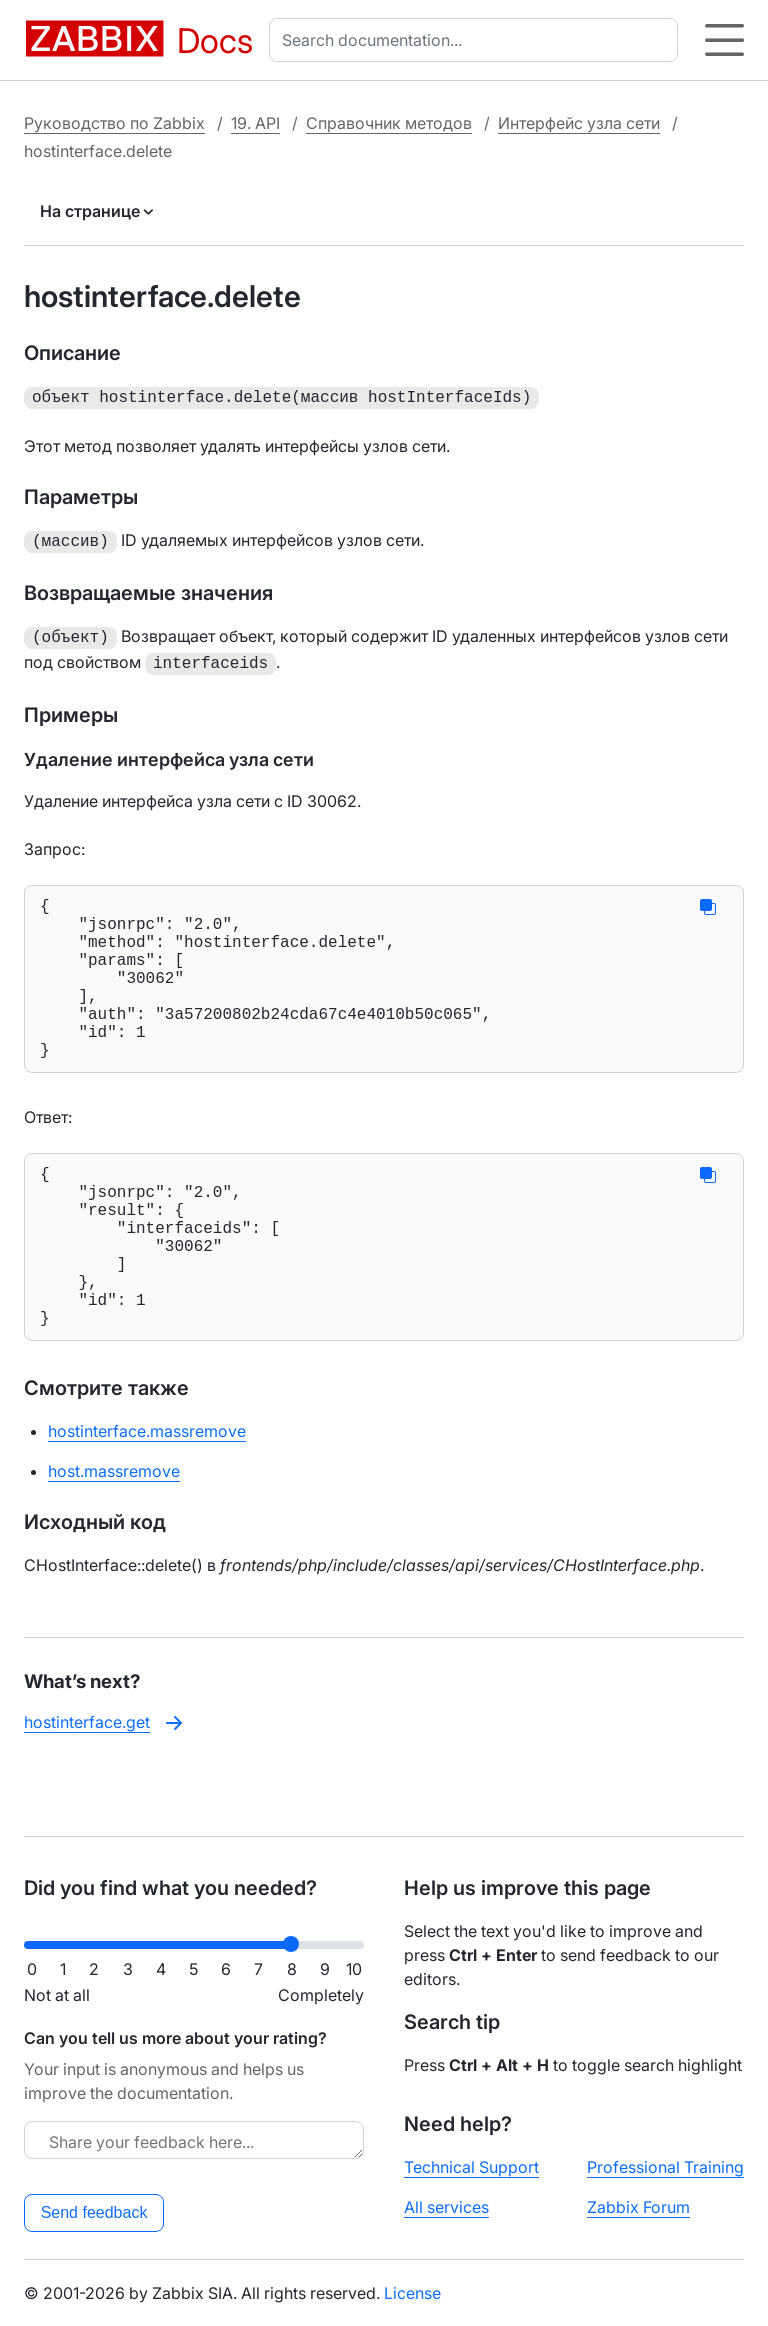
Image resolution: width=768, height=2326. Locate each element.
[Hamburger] (724, 40)
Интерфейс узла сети (579, 123)
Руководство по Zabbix (114, 123)
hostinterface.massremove (147, 1495)
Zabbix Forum (638, 2207)
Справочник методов (389, 123)
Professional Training (665, 2167)
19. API (255, 123)
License (412, 2293)
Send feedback (94, 2212)
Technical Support (471, 2167)
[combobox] (477, 40)
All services (446, 2207)
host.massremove (114, 1535)
